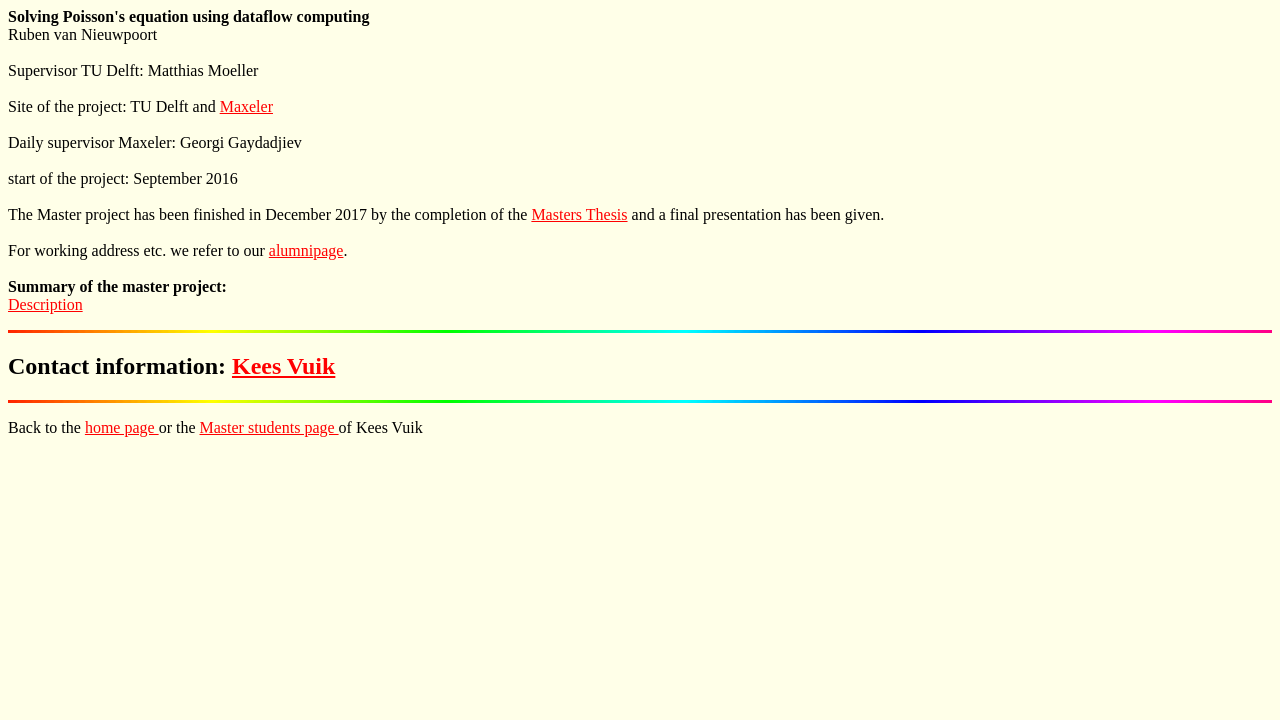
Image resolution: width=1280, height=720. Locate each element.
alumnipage (306, 250)
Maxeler (246, 106)
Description (45, 304)
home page (122, 427)
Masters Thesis (579, 214)
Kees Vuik (283, 366)
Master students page (269, 427)
